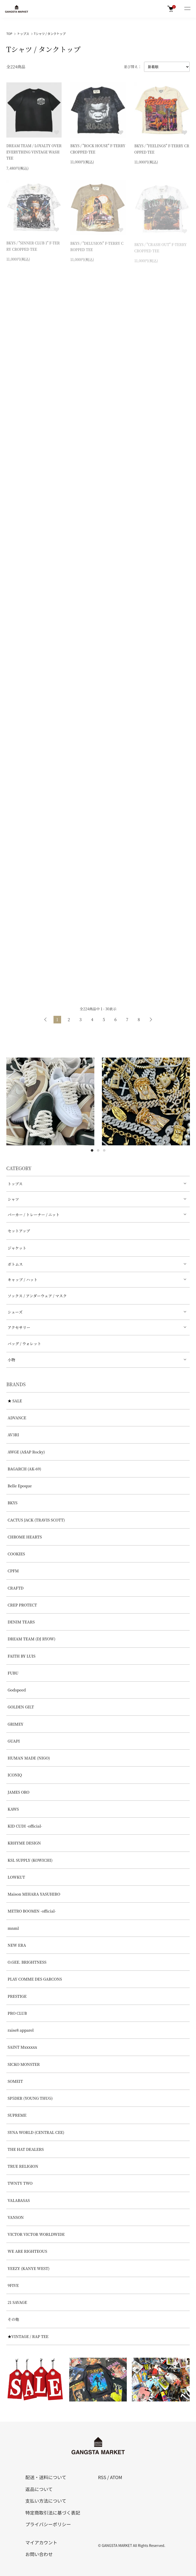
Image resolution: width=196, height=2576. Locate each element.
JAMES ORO (18, 1792)
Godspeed (17, 1689)
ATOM (116, 2477)
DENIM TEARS (21, 1621)
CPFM (13, 1570)
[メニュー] (187, 9)
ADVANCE (17, 1417)
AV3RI (13, 1434)
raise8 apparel (21, 2030)
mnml (13, 1928)
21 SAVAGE (17, 2302)
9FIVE (13, 2285)
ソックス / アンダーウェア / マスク (37, 1295)
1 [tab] (92, 1150)
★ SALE (15, 1400)
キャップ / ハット (23, 1279)
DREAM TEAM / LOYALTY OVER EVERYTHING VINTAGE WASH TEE (34, 152)
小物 (11, 1359)
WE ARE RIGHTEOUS (27, 2251)
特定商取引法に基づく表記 (52, 2512)
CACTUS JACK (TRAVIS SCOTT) (36, 1519)
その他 (13, 2319)
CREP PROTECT (22, 1604)
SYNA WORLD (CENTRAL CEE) (36, 2132)
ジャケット (17, 1248)
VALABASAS (19, 2200)
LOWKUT (16, 1877)
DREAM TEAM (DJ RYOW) (31, 1638)
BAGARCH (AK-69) (24, 1468)
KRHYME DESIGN (24, 1842)
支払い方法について (45, 2500)
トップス (23, 33)
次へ (150, 1019)
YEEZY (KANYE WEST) (28, 2268)
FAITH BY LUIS (21, 1656)
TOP (9, 33)
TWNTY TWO (20, 2183)
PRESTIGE (17, 1996)
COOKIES (16, 1553)
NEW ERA (17, 1945)
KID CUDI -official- (25, 1826)
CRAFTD (16, 1588)
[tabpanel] (50, 1101)
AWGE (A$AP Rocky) (26, 1451)
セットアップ (19, 1230)
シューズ (15, 1312)
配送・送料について (45, 2477)
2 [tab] (98, 1150)
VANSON (16, 2217)
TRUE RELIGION (23, 2166)
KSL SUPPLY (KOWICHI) (30, 1860)
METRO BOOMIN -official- (32, 1911)
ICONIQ (15, 1774)
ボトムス (15, 1264)
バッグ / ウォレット (24, 1343)
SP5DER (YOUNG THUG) (30, 2098)
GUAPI (14, 1741)
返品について (38, 2489)
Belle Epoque (20, 1485)
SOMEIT (15, 2081)
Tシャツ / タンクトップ (50, 33)
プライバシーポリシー (48, 2524)
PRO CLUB (17, 2013)
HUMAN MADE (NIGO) (29, 1758)
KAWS (13, 1809)
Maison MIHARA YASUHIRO (34, 1894)
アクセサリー (19, 1327)
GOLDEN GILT (21, 1706)
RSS (102, 2477)
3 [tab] (104, 1150)
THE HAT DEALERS (26, 2149)
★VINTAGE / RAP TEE (28, 2336)
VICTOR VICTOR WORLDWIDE (36, 2234)
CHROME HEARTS (25, 1536)
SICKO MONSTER (24, 2064)
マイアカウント (41, 2542)
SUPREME (17, 2115)
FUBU (13, 1673)
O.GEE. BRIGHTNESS (27, 1962)
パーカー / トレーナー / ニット (34, 1214)
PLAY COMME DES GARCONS (35, 1979)
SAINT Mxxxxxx (22, 2047)
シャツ (13, 1199)
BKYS (12, 1502)
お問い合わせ (39, 2554)
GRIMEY (15, 1724)
